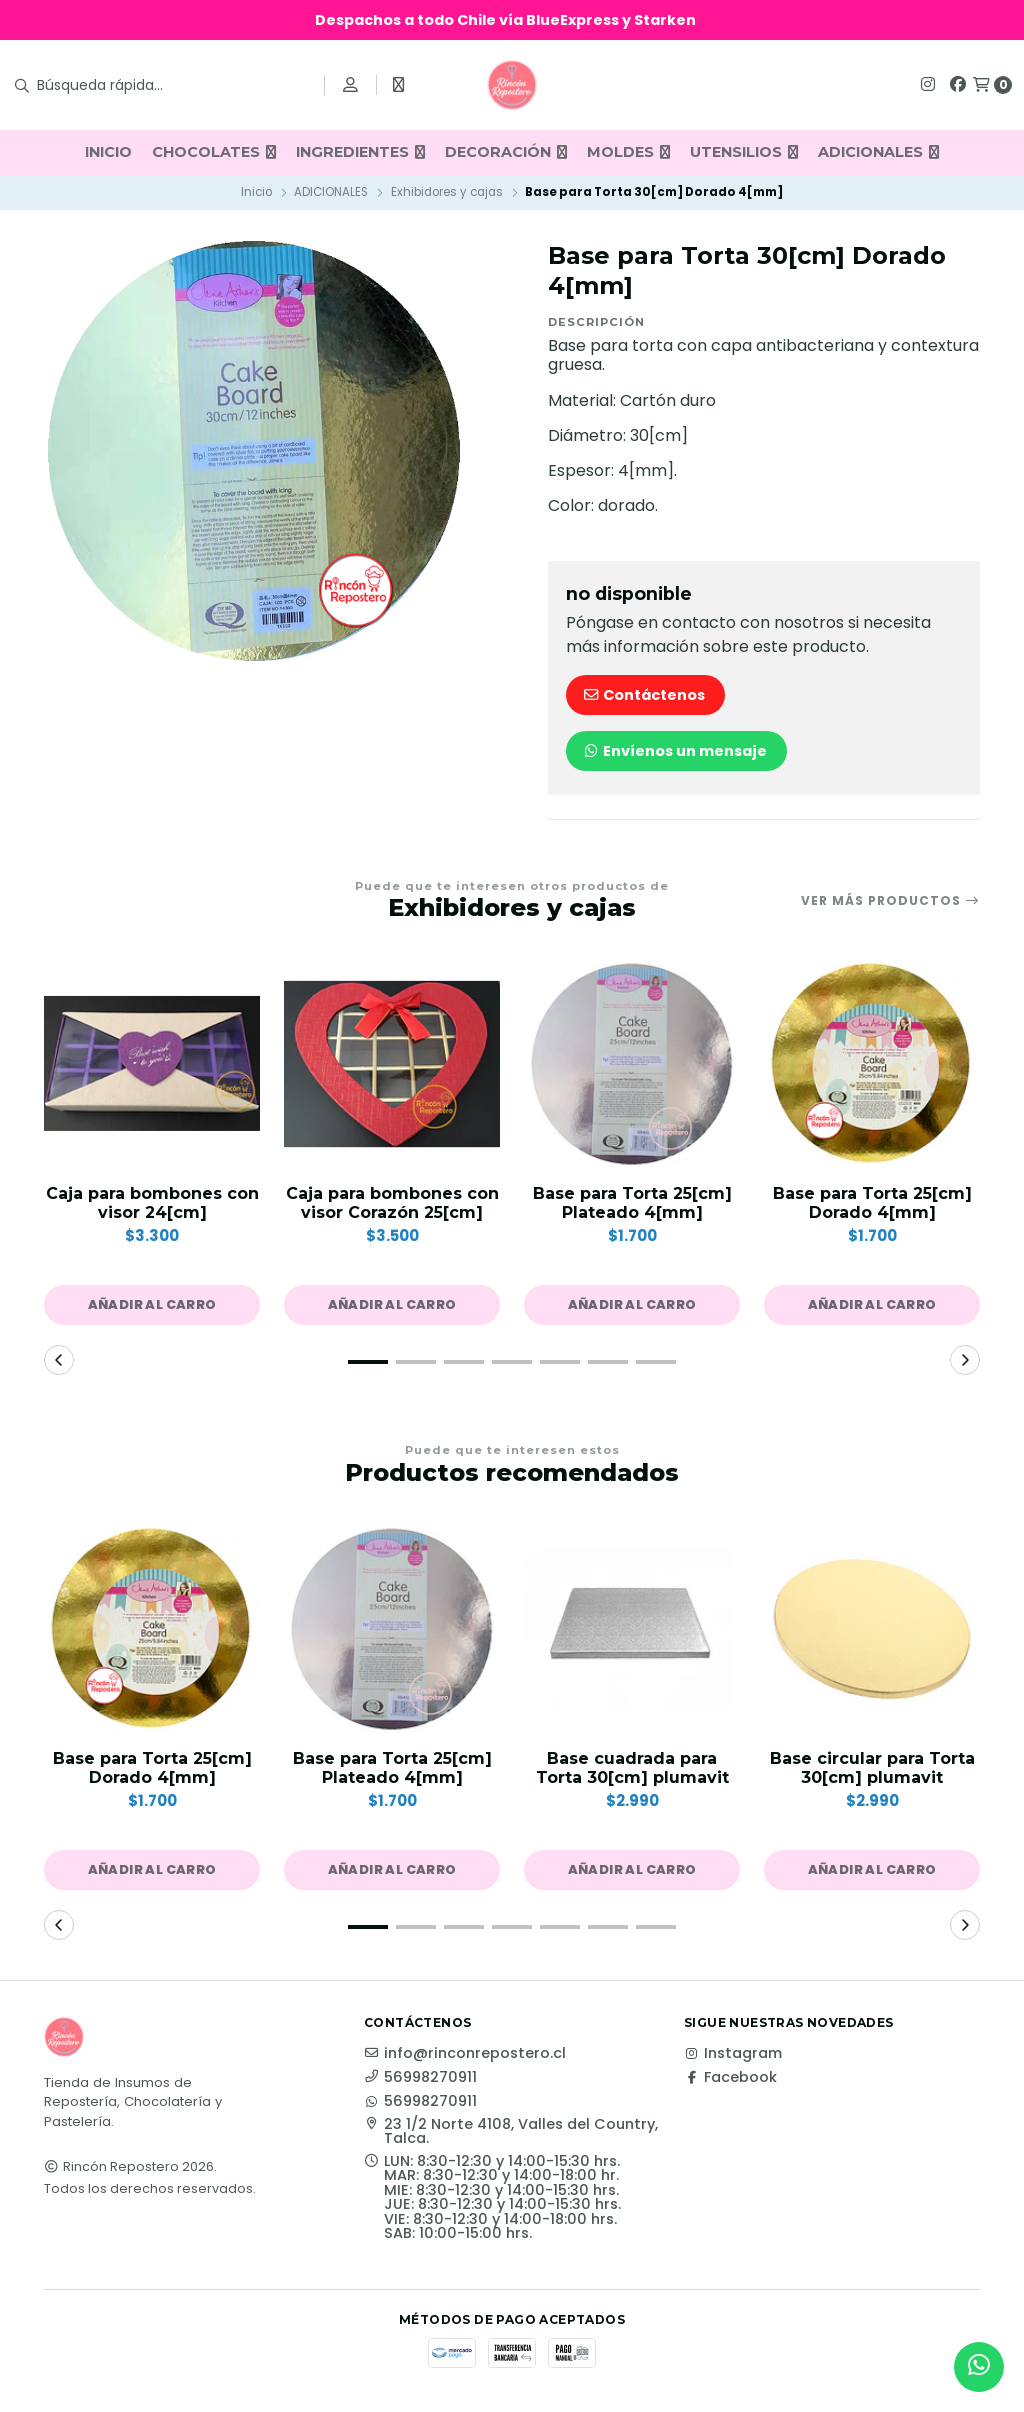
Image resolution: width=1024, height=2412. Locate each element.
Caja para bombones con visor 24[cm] (152, 1203)
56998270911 (420, 2077)
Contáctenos (643, 695)
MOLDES (628, 152)
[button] (152, 1305)
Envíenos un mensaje (674, 751)
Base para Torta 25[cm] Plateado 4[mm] (632, 1203)
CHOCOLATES (214, 152)
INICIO (108, 152)
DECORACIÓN (506, 152)
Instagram (733, 2053)
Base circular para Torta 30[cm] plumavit (872, 1768)
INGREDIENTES (360, 152)
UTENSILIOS (744, 152)
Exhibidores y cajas (447, 192)
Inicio (256, 192)
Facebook (730, 2077)
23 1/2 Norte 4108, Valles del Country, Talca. (511, 2131)
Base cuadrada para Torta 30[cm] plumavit (632, 1768)
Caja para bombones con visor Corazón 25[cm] (392, 1203)
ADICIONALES (878, 152)
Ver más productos (890, 901)
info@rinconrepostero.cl (465, 2053)
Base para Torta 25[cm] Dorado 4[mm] (872, 1203)
